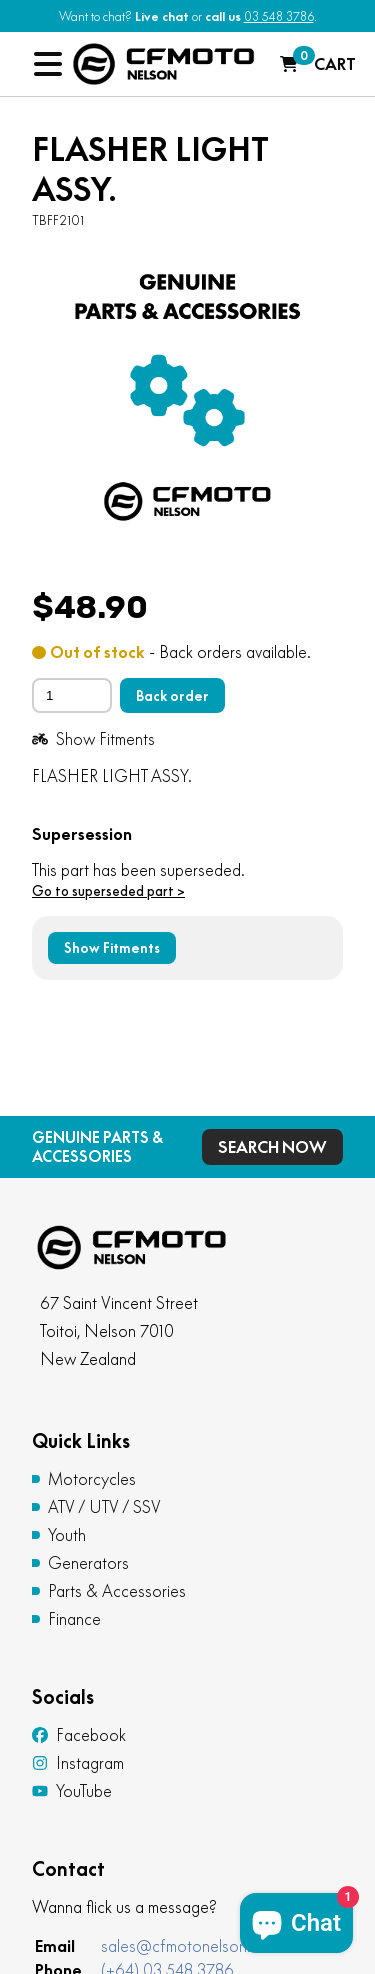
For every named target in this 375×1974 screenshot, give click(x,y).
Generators (88, 1563)
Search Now (272, 1147)
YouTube (72, 1791)
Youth (67, 1535)
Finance (74, 1619)
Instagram (78, 1763)
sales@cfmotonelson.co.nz (195, 1946)
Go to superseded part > (108, 891)
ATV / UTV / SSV (104, 1507)
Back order (172, 696)
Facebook (79, 1735)
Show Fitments (93, 739)
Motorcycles (92, 1479)
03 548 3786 (279, 16)
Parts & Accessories (117, 1591)
